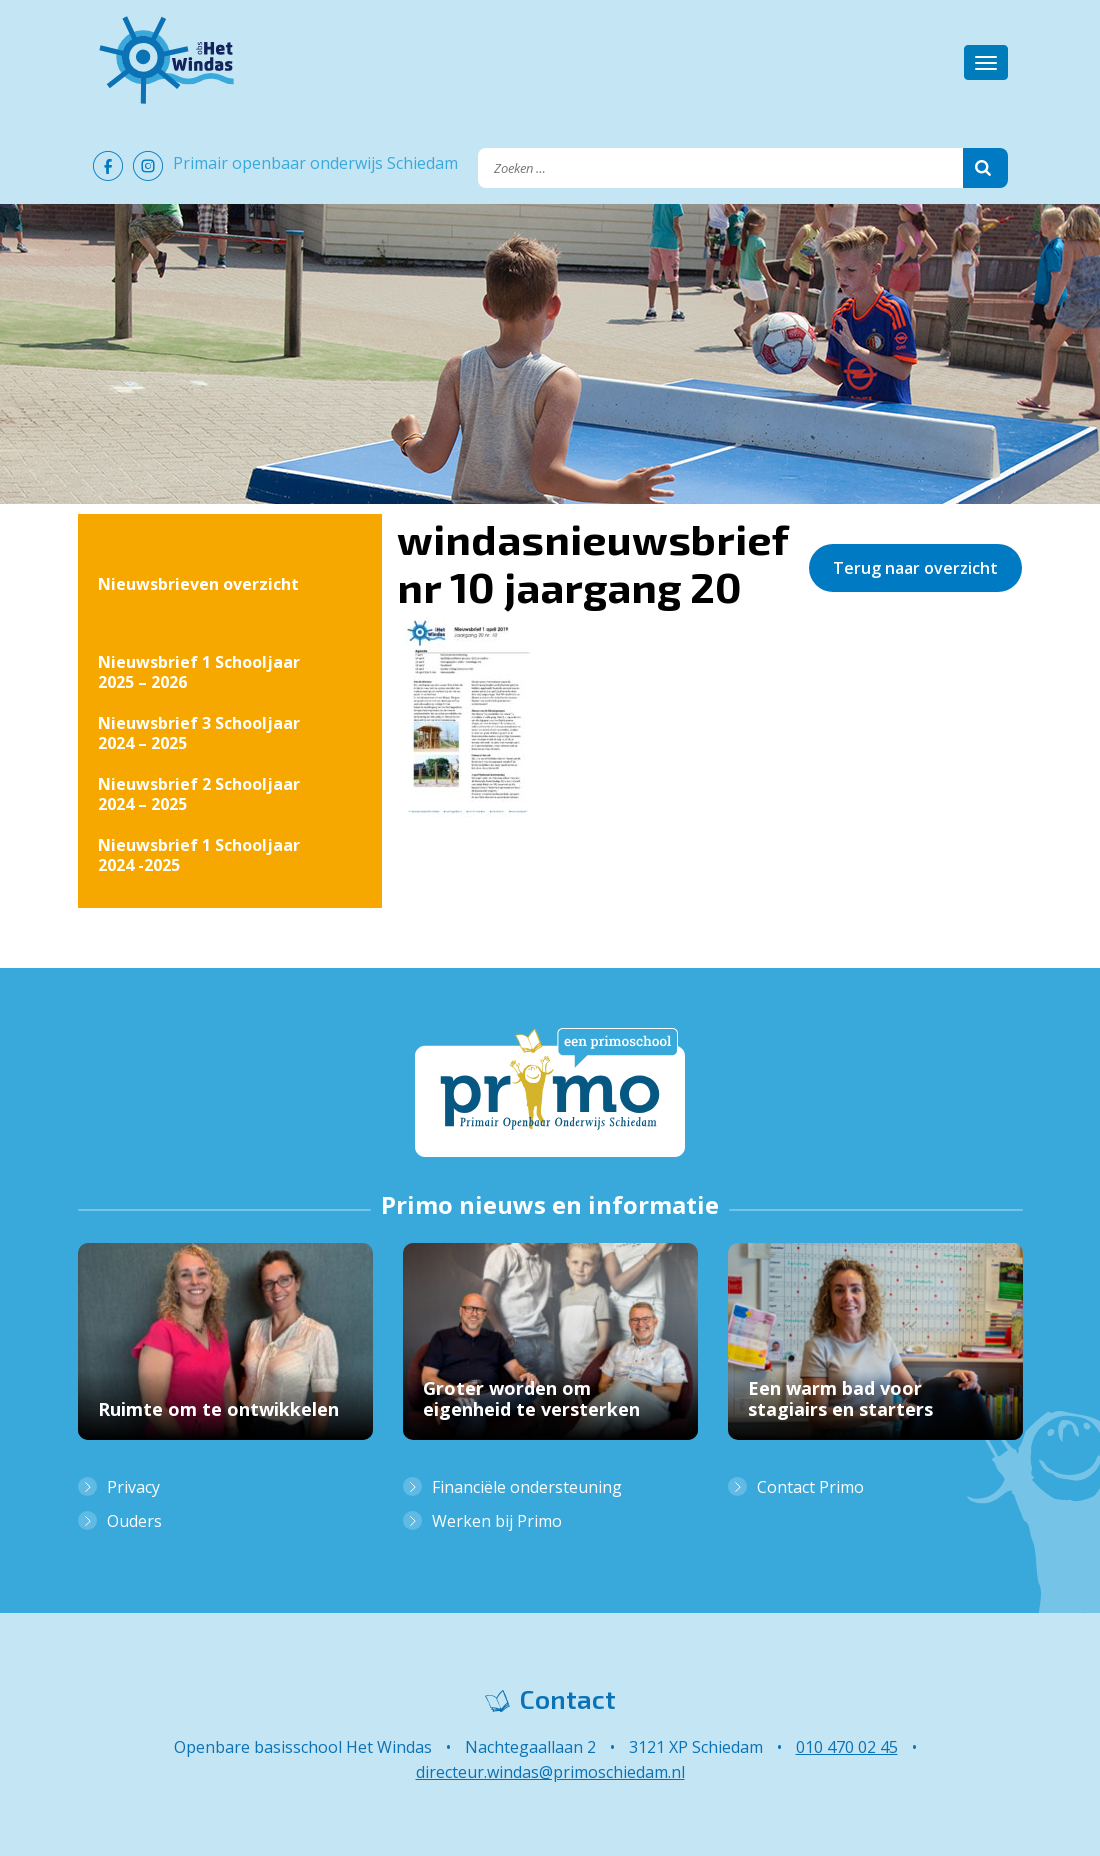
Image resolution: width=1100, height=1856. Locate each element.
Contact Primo (810, 1487)
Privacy (133, 1487)
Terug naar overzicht (915, 568)
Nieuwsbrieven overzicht (198, 584)
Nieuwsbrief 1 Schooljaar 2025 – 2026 (199, 672)
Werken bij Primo (497, 1521)
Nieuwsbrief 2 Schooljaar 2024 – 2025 (199, 794)
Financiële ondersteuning (527, 1487)
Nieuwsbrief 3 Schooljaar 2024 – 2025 (199, 733)
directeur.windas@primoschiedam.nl (550, 1772)
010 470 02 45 (847, 1747)
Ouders (134, 1521)
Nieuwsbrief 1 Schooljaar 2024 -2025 (199, 855)
